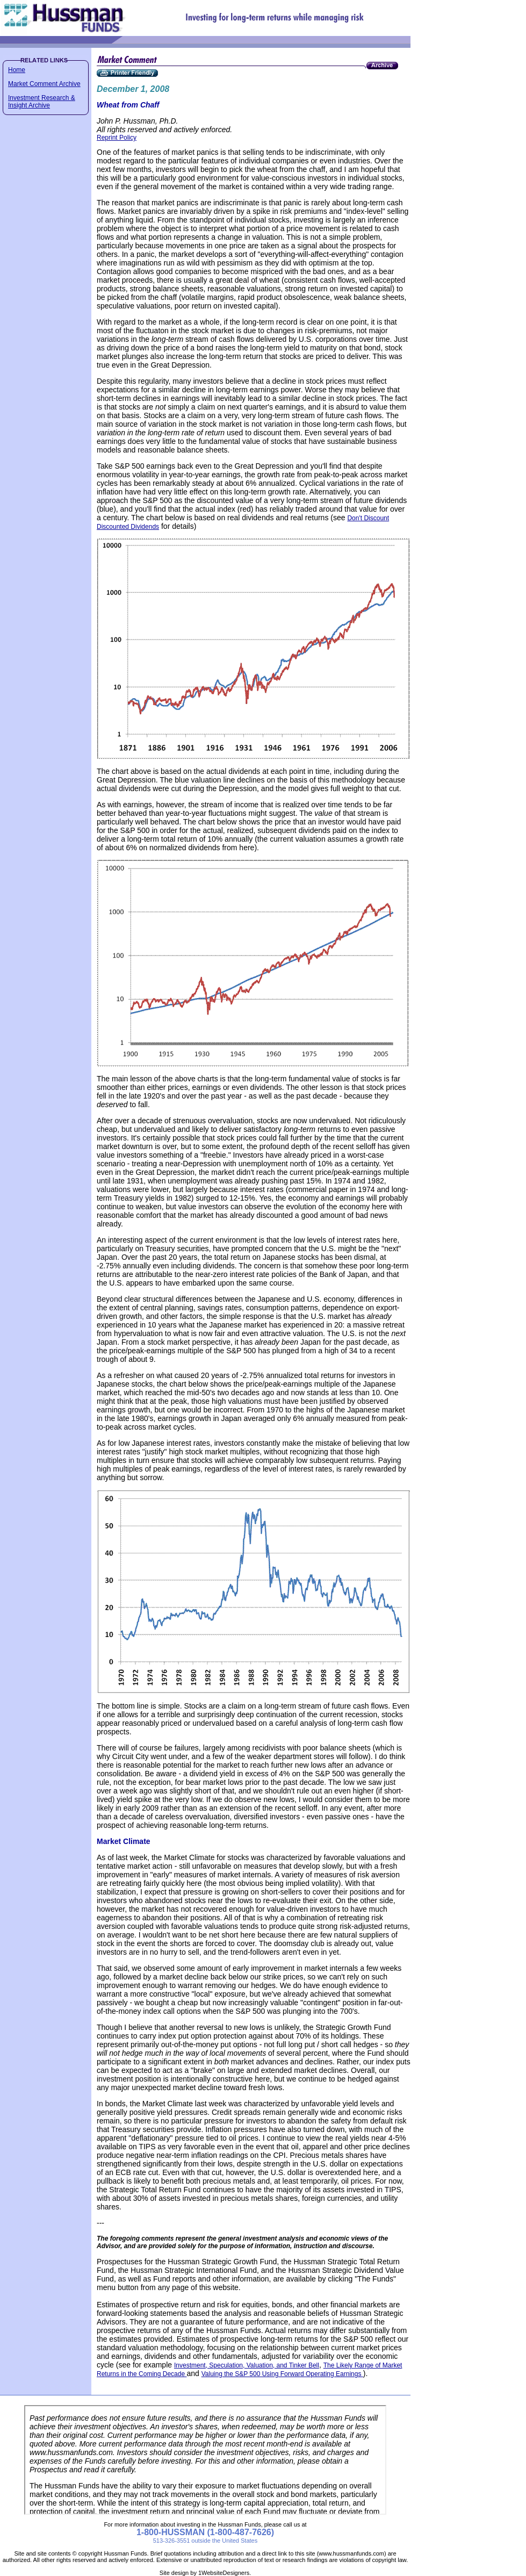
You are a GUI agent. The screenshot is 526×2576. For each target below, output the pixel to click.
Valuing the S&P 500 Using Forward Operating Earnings (282, 2374)
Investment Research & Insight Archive (41, 101)
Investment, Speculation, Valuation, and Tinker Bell (246, 2365)
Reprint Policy (116, 137)
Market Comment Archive (44, 84)
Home (16, 70)
